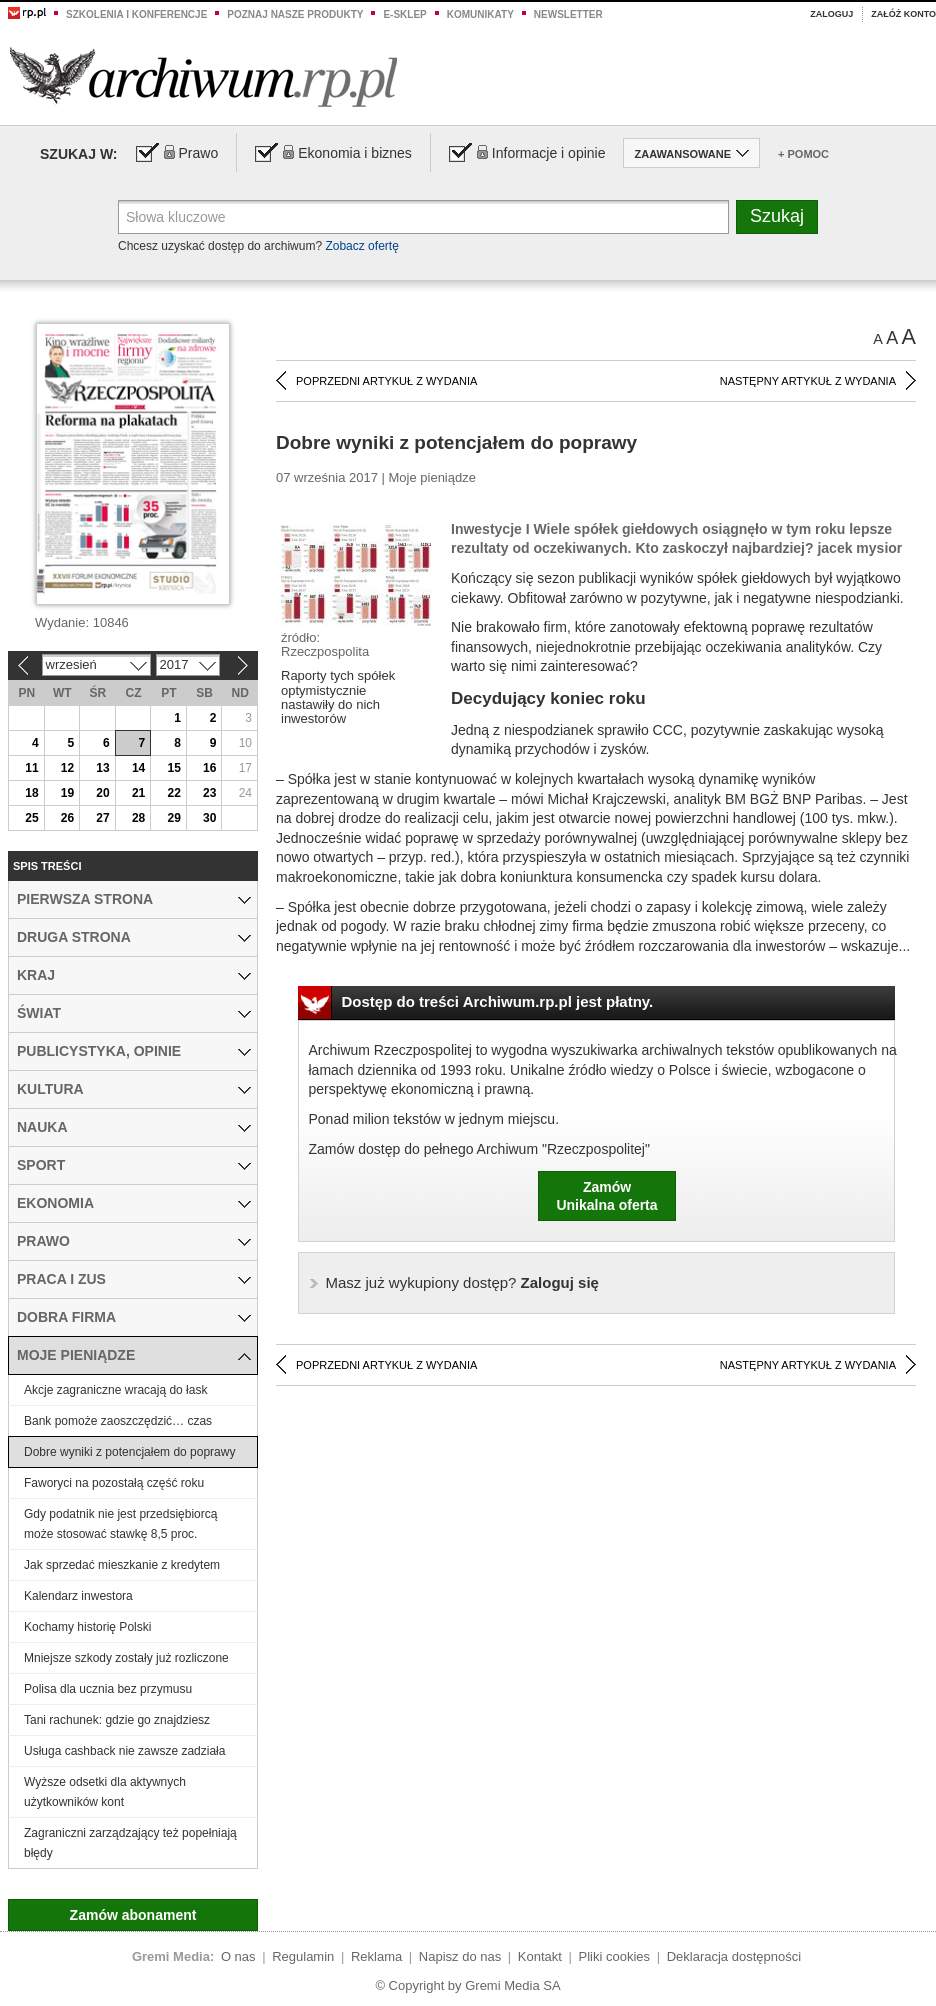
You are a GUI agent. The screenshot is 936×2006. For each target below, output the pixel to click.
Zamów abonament (133, 1915)
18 (31, 793)
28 (138, 818)
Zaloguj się (462, 1282)
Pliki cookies (615, 1956)
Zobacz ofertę (361, 246)
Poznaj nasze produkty (295, 14)
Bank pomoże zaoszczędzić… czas (118, 1421)
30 (209, 818)
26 (67, 818)
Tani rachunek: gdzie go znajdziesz (117, 1720)
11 (31, 768)
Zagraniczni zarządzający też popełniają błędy (130, 1843)
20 (102, 793)
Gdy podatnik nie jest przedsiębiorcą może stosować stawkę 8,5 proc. (120, 1524)
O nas (238, 1956)
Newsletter (568, 14)
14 (138, 768)
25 (31, 818)
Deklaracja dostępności (734, 1956)
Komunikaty (480, 14)
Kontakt (540, 1956)
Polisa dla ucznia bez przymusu (108, 1689)
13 (102, 768)
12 (67, 768)
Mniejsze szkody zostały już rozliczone (126, 1658)
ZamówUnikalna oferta (606, 1196)
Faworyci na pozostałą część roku (114, 1483)
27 (102, 818)
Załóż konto (903, 14)
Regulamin (303, 1956)
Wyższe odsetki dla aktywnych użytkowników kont (105, 1792)
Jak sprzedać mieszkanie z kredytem (122, 1565)
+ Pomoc (803, 154)
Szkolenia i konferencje (136, 14)
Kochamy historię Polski (87, 1627)
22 (173, 793)
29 (173, 818)
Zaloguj (831, 14)
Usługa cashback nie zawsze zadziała (124, 1751)
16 (209, 768)
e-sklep (404, 14)
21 (138, 793)
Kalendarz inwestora (78, 1596)
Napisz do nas (460, 1956)
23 (209, 793)
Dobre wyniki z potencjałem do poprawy (129, 1452)
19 (67, 793)
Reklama (376, 1956)
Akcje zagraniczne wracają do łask (115, 1390)
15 (173, 768)
